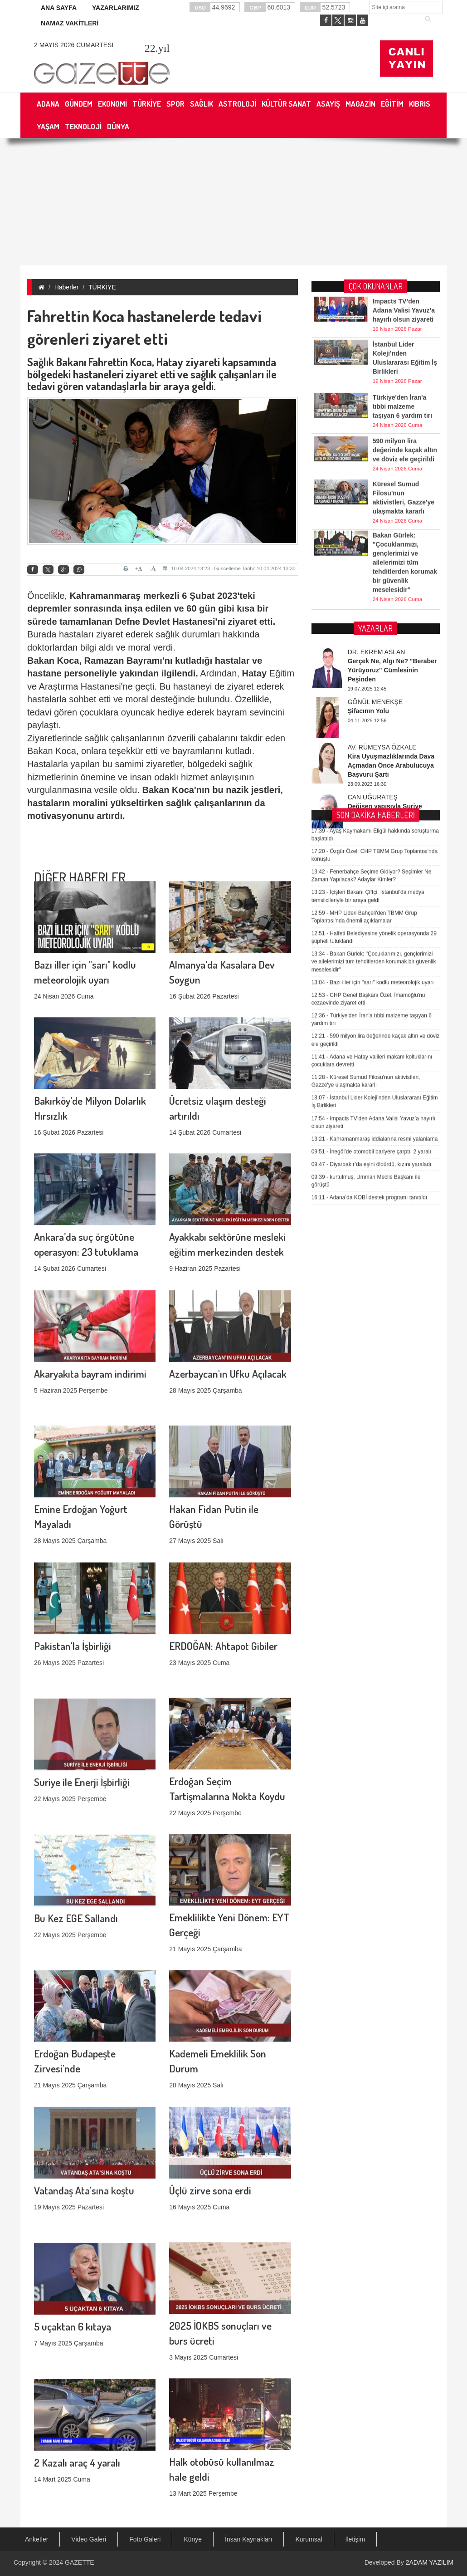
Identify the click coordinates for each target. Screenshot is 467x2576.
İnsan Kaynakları (248, 2539)
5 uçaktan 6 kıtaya (72, 2230)
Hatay (254, 673)
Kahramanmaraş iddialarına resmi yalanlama (374, 776)
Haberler (66, 287)
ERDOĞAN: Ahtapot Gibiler (223, 1550)
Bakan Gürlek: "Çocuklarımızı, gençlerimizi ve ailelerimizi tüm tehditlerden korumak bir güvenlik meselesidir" (373, 598)
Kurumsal (308, 2539)
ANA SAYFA (59, 7)
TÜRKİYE (102, 287)
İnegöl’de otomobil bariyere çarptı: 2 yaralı (371, 788)
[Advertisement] (233, 201)
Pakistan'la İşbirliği (72, 1550)
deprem (43, 608)
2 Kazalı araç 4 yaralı (77, 2366)
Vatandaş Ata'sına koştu (84, 2094)
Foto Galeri (145, 2539)
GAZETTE (79, 2562)
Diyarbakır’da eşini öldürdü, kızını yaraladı (371, 801)
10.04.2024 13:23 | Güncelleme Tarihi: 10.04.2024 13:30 (229, 568)
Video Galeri (88, 2539)
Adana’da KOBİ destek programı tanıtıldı (369, 834)
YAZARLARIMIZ (115, 7)
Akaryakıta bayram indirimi (90, 1277)
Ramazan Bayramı (123, 661)
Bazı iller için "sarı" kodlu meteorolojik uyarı (372, 619)
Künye (193, 2539)
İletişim (355, 2539)
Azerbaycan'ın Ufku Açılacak (228, 1277)
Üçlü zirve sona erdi (210, 2094)
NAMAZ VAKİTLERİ (69, 23)
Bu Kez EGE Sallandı (76, 1822)
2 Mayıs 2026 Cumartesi (73, 45)
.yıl (157, 48)
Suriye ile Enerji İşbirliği (82, 1686)
